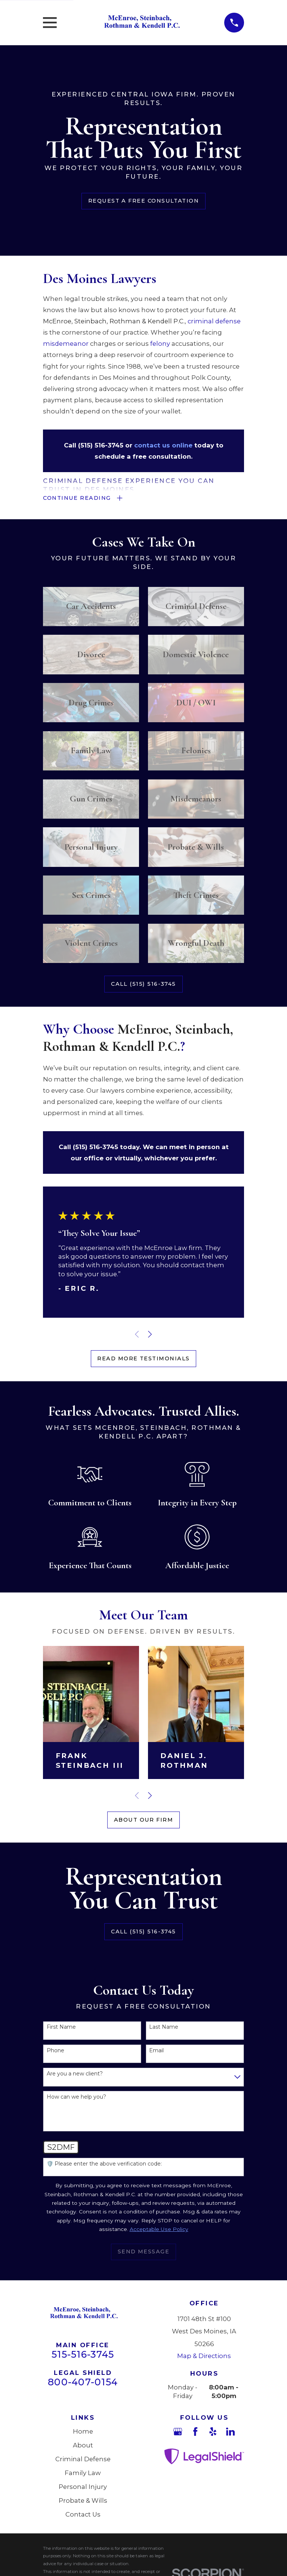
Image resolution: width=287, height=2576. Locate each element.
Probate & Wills (83, 2501)
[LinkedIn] (230, 2432)
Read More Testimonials (143, 1359)
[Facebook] (195, 2432)
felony (160, 343)
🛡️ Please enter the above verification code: (104, 2165)
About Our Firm (143, 1821)
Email (156, 2052)
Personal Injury (83, 2488)
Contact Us (83, 2515)
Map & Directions (204, 2357)
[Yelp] (213, 2432)
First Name (61, 2028)
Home (83, 2432)
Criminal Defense (83, 2460)
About (83, 2446)
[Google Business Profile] (177, 2432)
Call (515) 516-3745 (143, 985)
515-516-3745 (83, 2355)
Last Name (163, 2028)
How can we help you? (76, 2098)
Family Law (83, 2474)
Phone (55, 2052)
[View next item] (149, 1335)
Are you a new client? (75, 2075)
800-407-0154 (83, 2383)
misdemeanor (66, 343)
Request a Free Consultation (143, 200)
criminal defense (214, 321)
